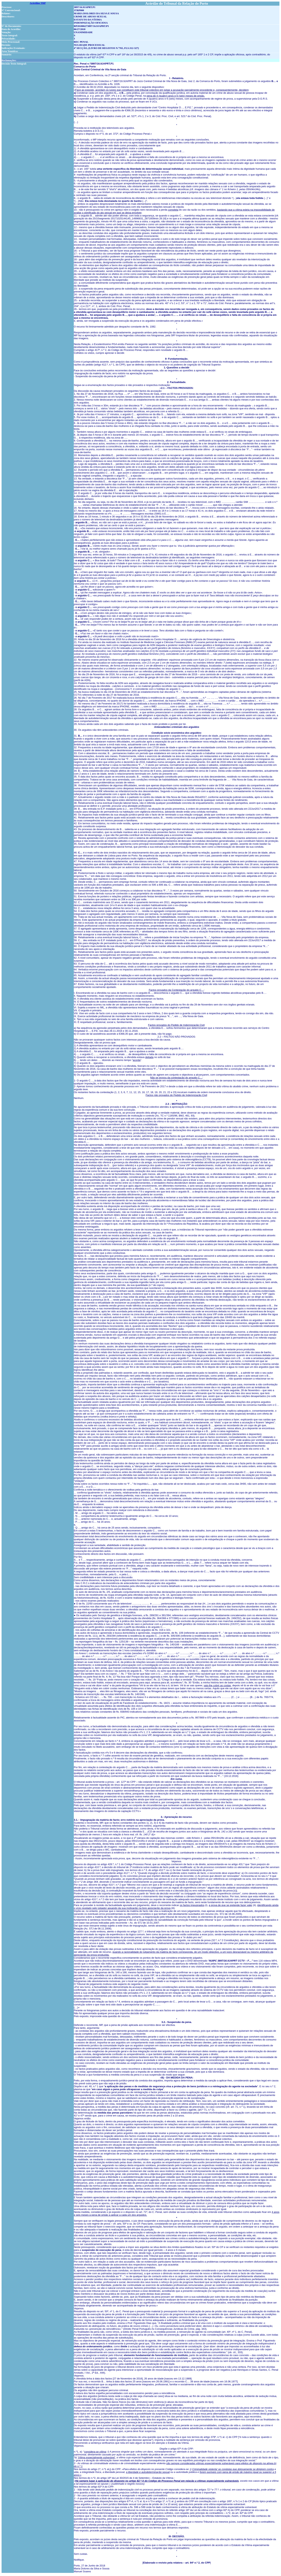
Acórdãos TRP (38, 3)
